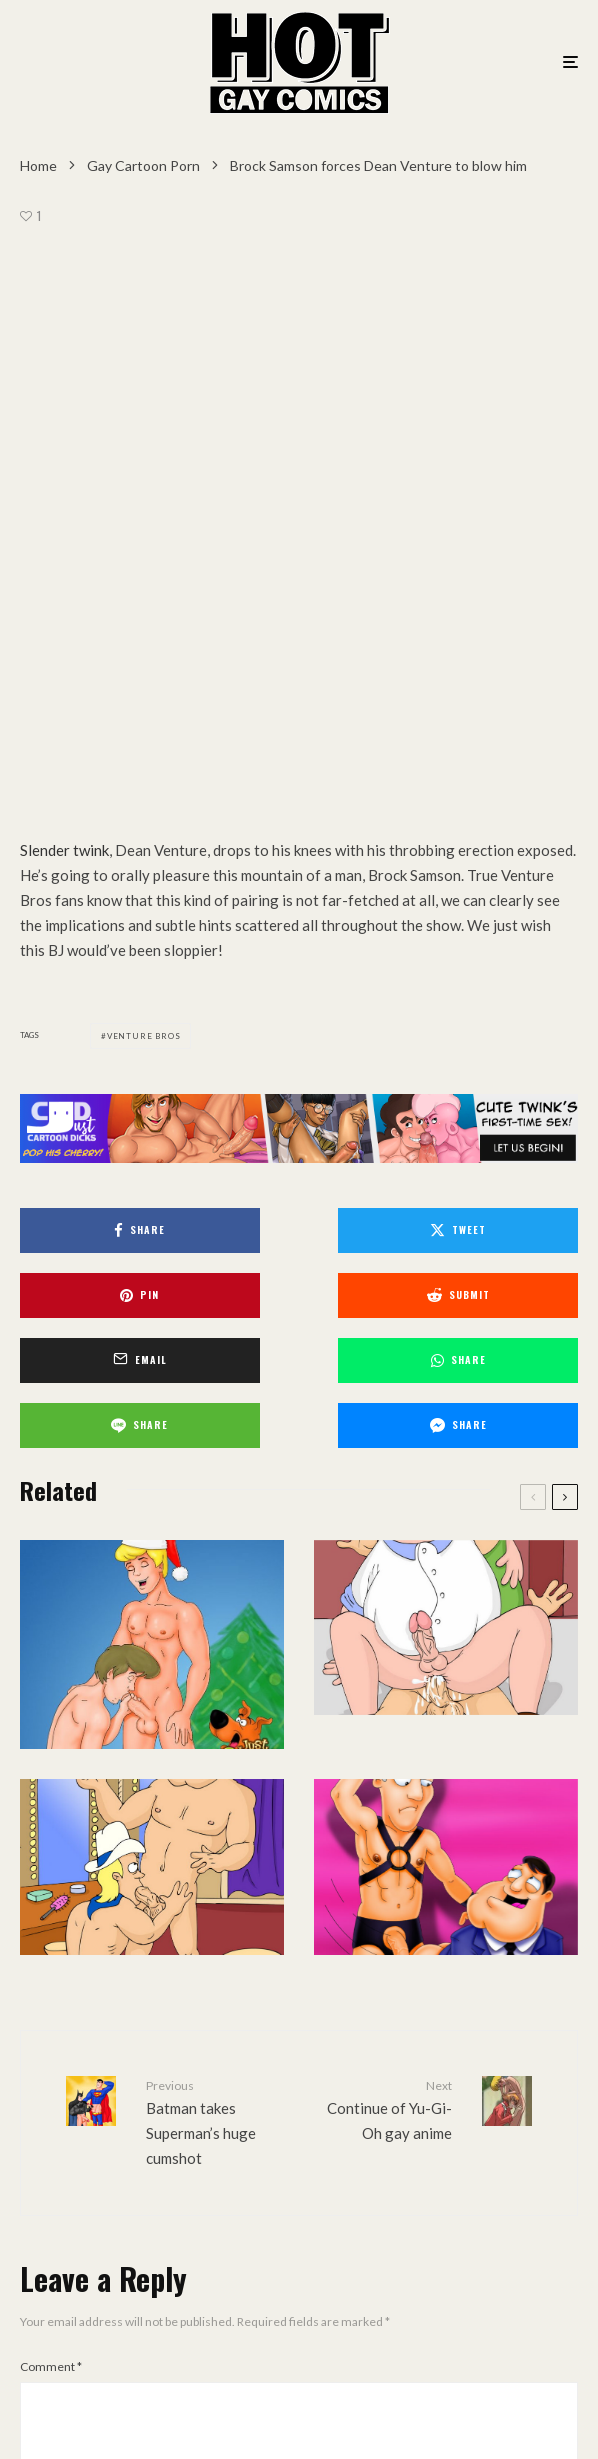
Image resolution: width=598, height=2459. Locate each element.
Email (38, 2111)
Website (336, 2111)
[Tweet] (299, 697)
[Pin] (490, 697)
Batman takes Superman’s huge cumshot (215, 1523)
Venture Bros (144, 503)
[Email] (299, 762)
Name (40, 2023)
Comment (51, 1768)
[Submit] (108, 762)
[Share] (108, 697)
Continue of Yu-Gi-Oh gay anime (383, 1511)
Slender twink (64, 317)
